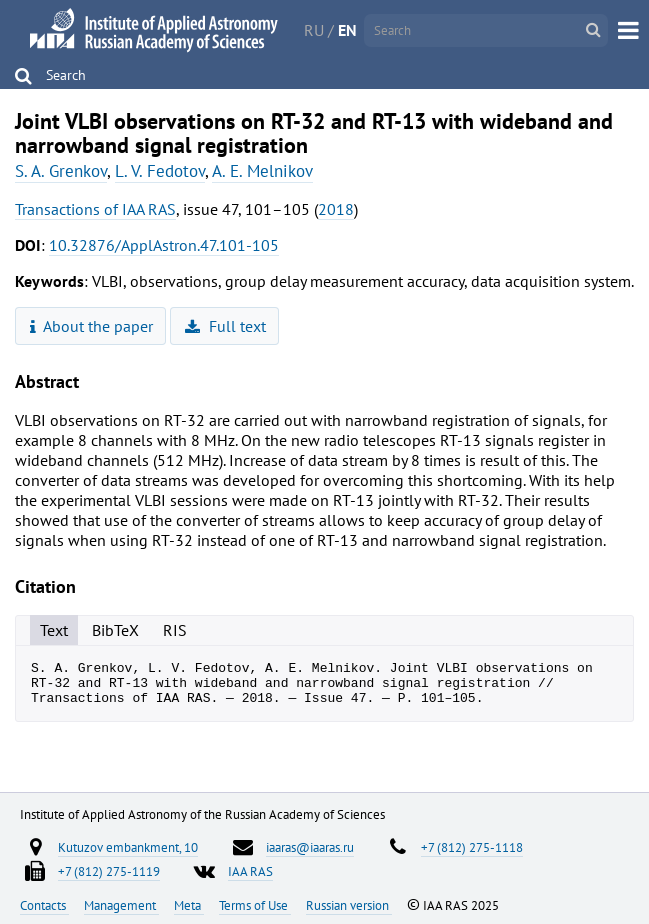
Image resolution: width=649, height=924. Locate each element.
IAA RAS (250, 871)
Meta (189, 905)
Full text (225, 326)
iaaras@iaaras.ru (310, 847)
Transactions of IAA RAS (95, 209)
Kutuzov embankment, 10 (128, 847)
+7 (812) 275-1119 (109, 871)
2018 (336, 209)
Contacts (44, 905)
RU (314, 30)
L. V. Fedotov (160, 171)
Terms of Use (255, 905)
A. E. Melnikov (262, 171)
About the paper (92, 326)
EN (347, 30)
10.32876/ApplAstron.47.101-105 (164, 245)
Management (121, 905)
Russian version (349, 905)
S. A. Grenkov (61, 171)
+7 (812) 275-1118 (472, 847)
